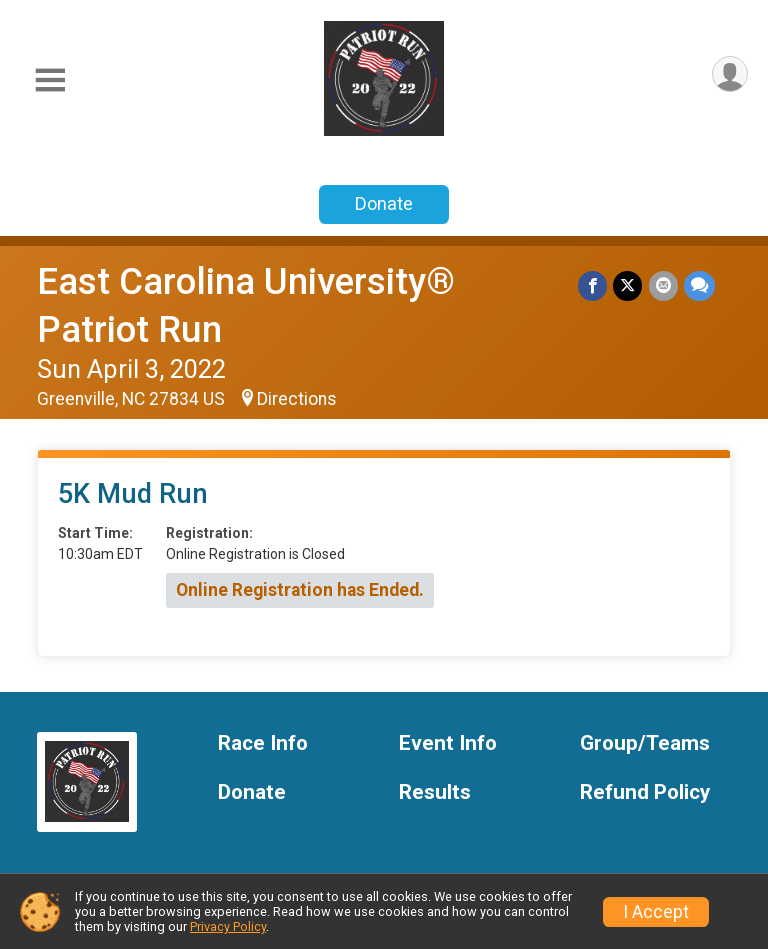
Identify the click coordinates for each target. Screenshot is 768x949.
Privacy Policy (228, 926)
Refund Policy (645, 792)
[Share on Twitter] (628, 285)
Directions (297, 399)
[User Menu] (729, 74)
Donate (384, 203)
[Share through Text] (699, 285)
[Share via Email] (663, 285)
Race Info (263, 743)
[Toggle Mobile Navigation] (50, 80)
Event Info (448, 743)
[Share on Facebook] (593, 285)
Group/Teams (645, 743)
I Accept (656, 912)
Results (435, 792)
